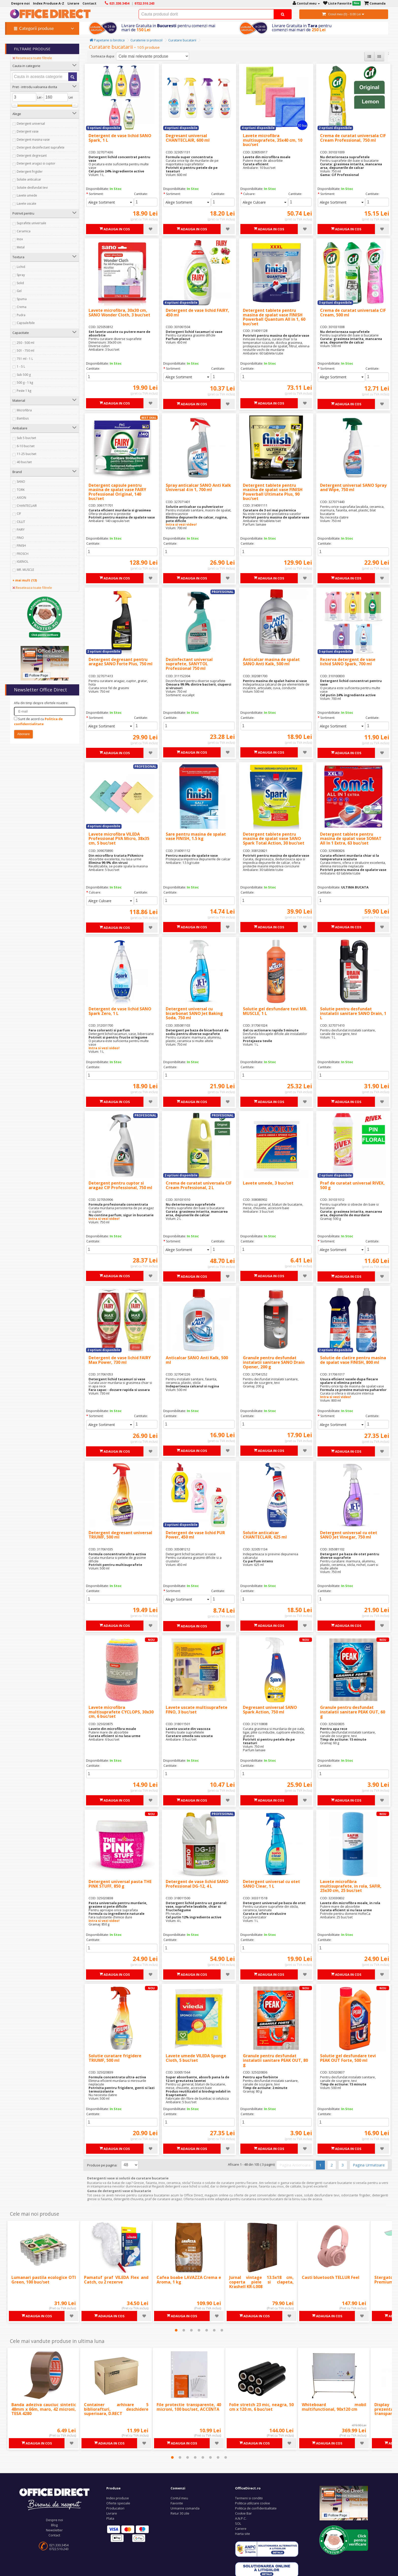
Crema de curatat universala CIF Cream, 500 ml (353, 312)
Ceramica (23, 231)
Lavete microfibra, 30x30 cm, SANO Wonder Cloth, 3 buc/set (119, 312)
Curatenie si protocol (146, 40)
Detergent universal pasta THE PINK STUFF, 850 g (120, 1884)
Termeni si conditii (249, 2498)
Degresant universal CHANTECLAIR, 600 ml (188, 138)
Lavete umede (27, 195)
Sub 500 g (24, 374)
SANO (21, 481)
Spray (21, 275)
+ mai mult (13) (24, 580)
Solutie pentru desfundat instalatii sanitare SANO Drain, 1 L (353, 1013)
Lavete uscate (26, 203)
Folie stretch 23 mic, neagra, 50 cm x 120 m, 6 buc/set (261, 2407)
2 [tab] (184, 2330)
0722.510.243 (59, 2549)
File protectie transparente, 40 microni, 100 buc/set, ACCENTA (189, 2407)
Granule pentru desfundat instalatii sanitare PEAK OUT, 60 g (352, 1712)
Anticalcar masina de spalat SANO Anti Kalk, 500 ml (271, 662)
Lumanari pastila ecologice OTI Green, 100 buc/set (43, 2280)
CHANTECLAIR (27, 506)
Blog (54, 2525)
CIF (19, 513)
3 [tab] (191, 2330)
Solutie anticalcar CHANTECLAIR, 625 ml (265, 1535)
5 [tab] (207, 2330)
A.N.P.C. (240, 2518)
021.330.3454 (59, 2545)
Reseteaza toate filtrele (32, 58)
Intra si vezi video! (181, 524)
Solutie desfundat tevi (32, 187)
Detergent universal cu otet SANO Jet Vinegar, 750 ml (348, 1535)
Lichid (21, 267)
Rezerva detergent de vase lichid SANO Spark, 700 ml (347, 662)
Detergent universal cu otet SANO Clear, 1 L (271, 1884)
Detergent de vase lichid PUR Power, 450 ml (195, 1535)
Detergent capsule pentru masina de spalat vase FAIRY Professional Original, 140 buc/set (117, 491)
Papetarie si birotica (107, 40)
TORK (21, 490)
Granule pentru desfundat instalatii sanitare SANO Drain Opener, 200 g (274, 1362)
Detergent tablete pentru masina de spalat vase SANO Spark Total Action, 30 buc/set (273, 838)
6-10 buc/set (26, 446)
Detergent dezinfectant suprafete (40, 147)
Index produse (117, 2498)
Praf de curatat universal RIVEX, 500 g (352, 1185)
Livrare (111, 2513)
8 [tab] (226, 2457)
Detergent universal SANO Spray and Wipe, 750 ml (353, 487)
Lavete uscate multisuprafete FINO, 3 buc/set (196, 1710)
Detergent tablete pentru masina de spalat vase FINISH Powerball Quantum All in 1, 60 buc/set (274, 317)
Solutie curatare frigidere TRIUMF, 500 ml (115, 2058)
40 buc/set (24, 462)
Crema (21, 307)
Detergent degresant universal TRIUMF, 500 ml (120, 1535)
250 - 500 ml (25, 343)
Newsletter (54, 2530)
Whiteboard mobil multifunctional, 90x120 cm (334, 2407)
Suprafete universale (31, 223)
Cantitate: (141, 194)
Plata (110, 2518)
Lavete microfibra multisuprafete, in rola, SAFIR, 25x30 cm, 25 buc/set (351, 1886)
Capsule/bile (26, 323)
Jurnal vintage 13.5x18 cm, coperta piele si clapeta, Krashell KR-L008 (261, 2282)
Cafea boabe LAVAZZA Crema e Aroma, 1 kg (189, 2280)
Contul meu (179, 2498)
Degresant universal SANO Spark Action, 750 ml (270, 1710)
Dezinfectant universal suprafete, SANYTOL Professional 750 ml (189, 664)
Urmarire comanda (185, 2508)
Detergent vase (28, 131)
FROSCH (22, 554)
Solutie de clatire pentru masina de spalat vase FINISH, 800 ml (353, 1360)
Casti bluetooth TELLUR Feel (330, 2277)
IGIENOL (22, 561)
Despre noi (54, 2520)
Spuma (22, 299)
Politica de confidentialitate (256, 2508)
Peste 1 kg (24, 390)
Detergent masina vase (33, 139)
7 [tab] (222, 2330)
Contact (54, 2535)
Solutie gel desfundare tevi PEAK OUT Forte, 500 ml (348, 2058)
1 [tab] (176, 2330)
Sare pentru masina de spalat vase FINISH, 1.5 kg (196, 836)
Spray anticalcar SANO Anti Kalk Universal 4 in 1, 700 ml (198, 487)
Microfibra (24, 410)
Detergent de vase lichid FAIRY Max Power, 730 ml (120, 1360)
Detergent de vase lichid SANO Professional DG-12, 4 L (197, 1884)
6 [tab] (214, 2330)
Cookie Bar (243, 2513)
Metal (21, 247)
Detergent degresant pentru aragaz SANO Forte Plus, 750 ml (121, 662)
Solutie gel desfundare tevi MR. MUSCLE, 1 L (275, 1011)
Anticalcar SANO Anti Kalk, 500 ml (197, 1360)
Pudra (21, 315)
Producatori (115, 2508)
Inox (20, 239)
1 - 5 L (21, 366)
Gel (19, 291)
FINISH (21, 545)
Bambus (23, 418)
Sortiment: (96, 194)
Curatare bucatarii (182, 40)
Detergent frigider (30, 171)
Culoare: (249, 194)
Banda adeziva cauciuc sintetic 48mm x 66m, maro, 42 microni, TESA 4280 (43, 2409)
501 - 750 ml (25, 350)
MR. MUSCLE (25, 570)
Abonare (23, 734)
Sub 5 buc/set (26, 438)
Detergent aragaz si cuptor (36, 163)
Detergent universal (31, 123)
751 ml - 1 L (25, 359)
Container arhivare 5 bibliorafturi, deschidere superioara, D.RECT (116, 2409)
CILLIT (21, 522)
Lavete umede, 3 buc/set (268, 1183)
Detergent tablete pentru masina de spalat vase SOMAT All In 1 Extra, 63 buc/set (351, 838)
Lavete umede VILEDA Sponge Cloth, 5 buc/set (196, 2058)
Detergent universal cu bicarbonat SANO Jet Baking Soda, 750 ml (194, 1013)
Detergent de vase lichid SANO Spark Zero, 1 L (120, 1011)
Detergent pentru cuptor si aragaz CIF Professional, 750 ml (120, 1185)
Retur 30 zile (180, 2513)
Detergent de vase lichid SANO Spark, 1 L (120, 138)
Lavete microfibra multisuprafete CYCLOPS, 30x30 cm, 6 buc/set (121, 1712)
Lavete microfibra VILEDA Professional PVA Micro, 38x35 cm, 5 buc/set (119, 838)
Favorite (177, 2503)
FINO (20, 538)
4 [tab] (199, 2330)
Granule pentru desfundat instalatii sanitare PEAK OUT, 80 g (275, 2060)
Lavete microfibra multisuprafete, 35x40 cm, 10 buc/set (272, 140)
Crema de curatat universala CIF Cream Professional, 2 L (198, 1185)
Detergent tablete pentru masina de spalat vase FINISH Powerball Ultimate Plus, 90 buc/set (273, 491)
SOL (238, 2523)
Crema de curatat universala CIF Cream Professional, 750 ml (353, 138)
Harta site (242, 2533)
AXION (21, 497)
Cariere (240, 2528)
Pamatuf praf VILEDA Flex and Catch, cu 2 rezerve (116, 2280)
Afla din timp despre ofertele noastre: (41, 703)
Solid (20, 283)
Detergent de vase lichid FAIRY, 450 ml (197, 312)
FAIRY (21, 529)
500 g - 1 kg (25, 382)
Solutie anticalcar (29, 179)
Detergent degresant (32, 155)
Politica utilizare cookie (252, 2503)
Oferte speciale (118, 2503)
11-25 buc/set (26, 454)
